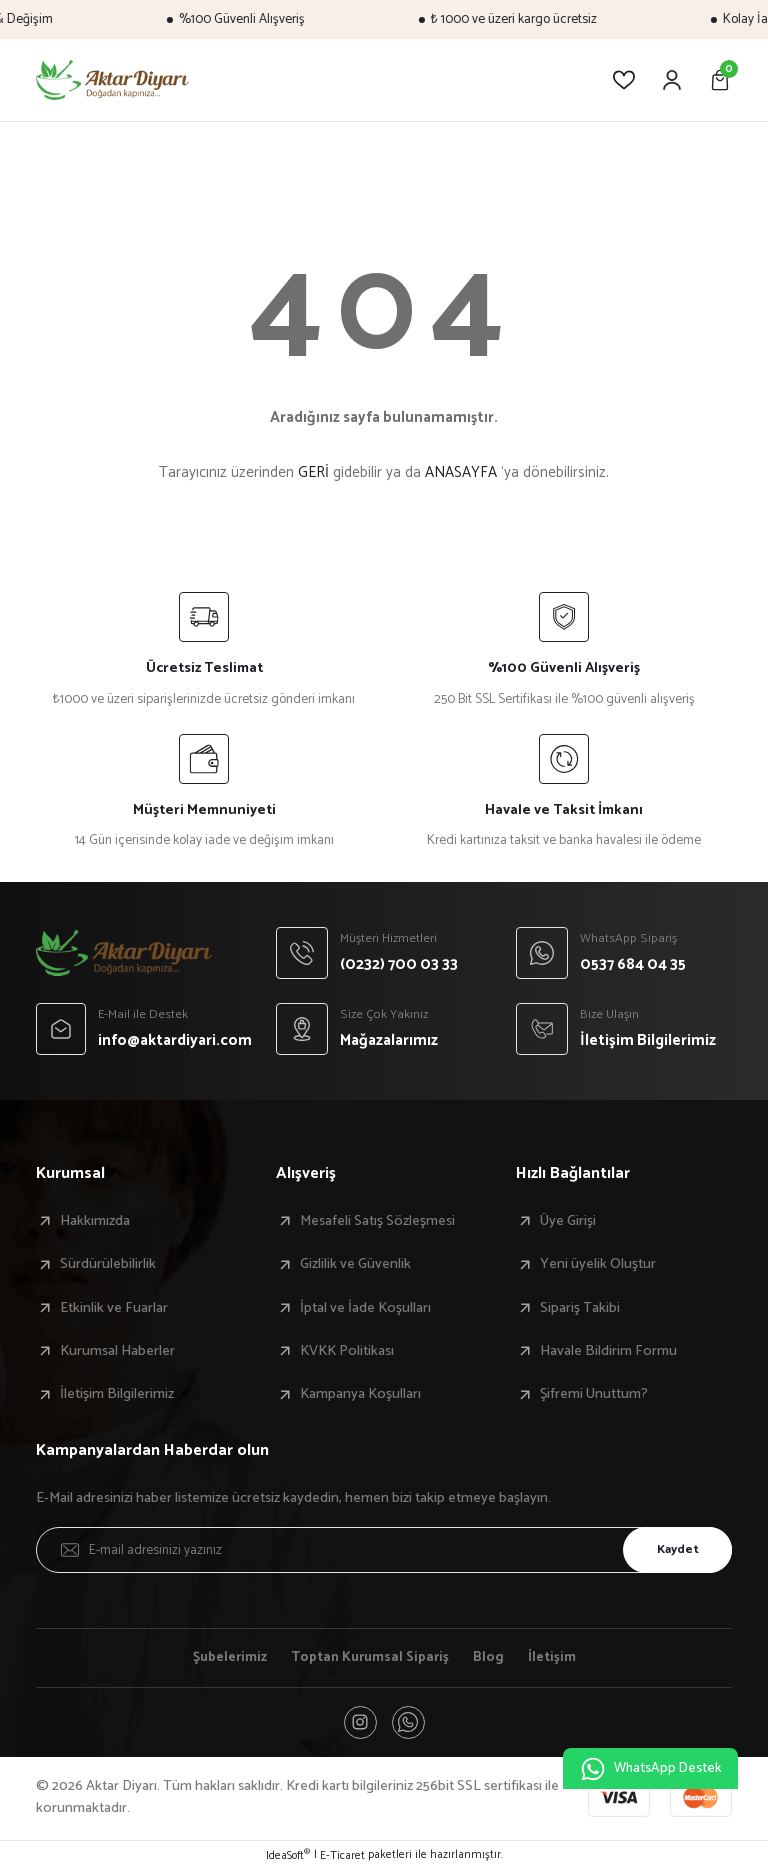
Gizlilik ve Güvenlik (355, 1264)
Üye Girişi (568, 1221)
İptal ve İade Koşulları (365, 1308)
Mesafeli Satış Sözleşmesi (377, 1221)
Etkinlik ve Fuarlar (114, 1308)
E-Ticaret (342, 1859)
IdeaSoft (288, 1859)
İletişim (556, 1658)
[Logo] (112, 80)
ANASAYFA (461, 472)
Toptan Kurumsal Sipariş (371, 1658)
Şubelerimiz (226, 1658)
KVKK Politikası (347, 1351)
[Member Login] (672, 80)
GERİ (313, 472)
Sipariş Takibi (580, 1308)
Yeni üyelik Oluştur (598, 1264)
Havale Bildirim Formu (608, 1351)
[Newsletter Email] (384, 1550)
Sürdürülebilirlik (108, 1264)
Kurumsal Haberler (117, 1351)
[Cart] (720, 80)
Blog (492, 1658)
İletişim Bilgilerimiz (117, 1394)
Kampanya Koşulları (360, 1394)
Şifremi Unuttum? (594, 1394)
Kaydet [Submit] (673, 1549)
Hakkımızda (95, 1221)
